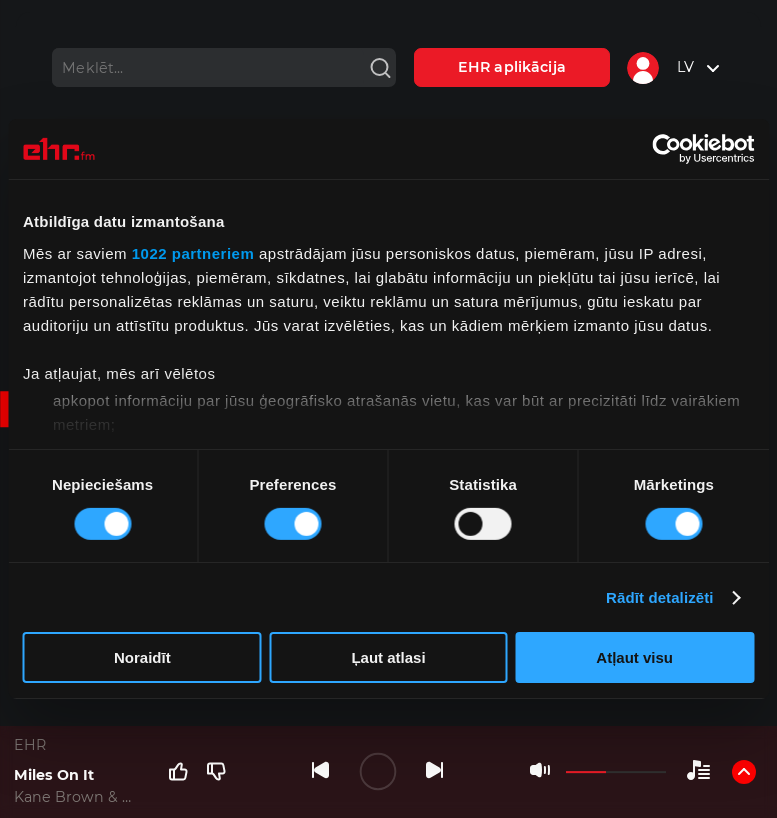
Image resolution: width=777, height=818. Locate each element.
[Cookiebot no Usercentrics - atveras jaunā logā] (666, 149)
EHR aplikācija (512, 67)
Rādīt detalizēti (659, 597)
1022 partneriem (193, 252)
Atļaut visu (634, 657)
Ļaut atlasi (388, 657)
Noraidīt (142, 657)
